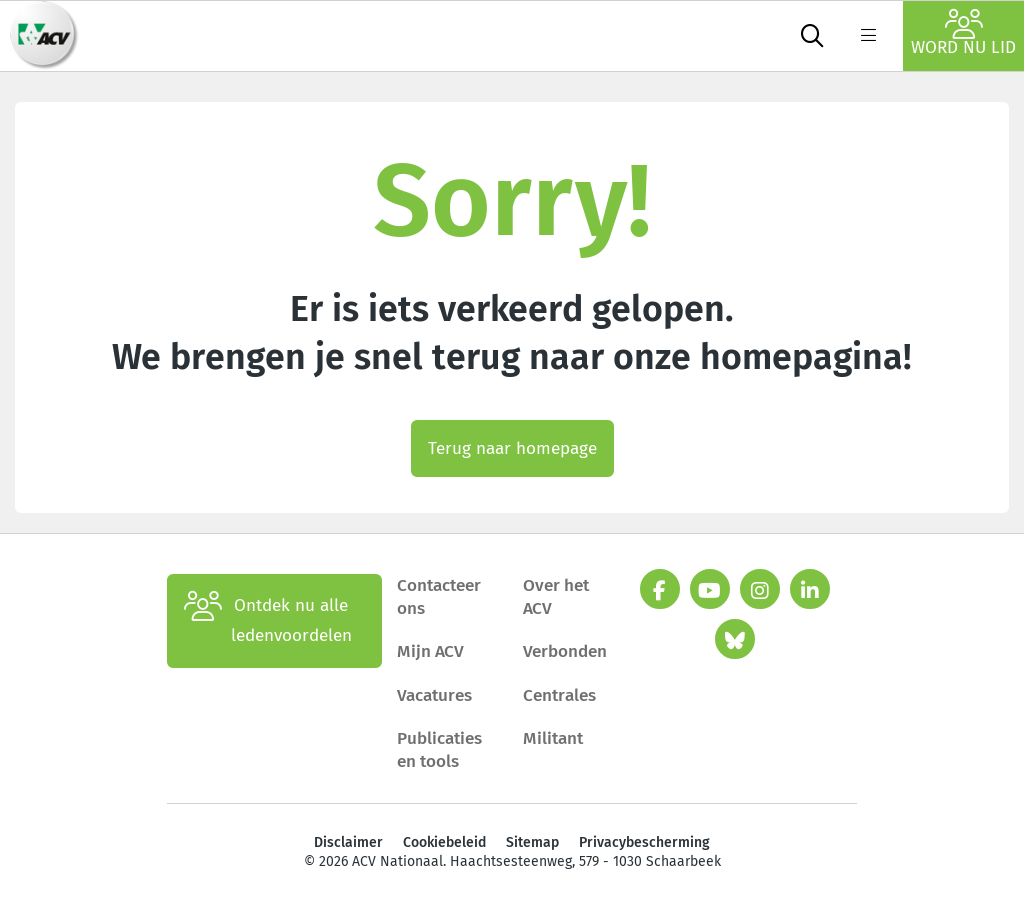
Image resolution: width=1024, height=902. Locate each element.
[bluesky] (735, 639)
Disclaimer (348, 842)
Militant (553, 738)
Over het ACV (556, 597)
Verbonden (565, 651)
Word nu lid (963, 33)
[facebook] (660, 589)
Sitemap (532, 842)
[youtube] (710, 589)
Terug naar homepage (512, 448)
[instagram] (760, 589)
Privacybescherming (644, 842)
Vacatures (434, 695)
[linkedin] (810, 589)
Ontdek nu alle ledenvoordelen (268, 621)
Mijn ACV (430, 651)
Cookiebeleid (444, 842)
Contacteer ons (439, 597)
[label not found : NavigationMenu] (868, 36)
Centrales (559, 695)
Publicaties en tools (439, 750)
